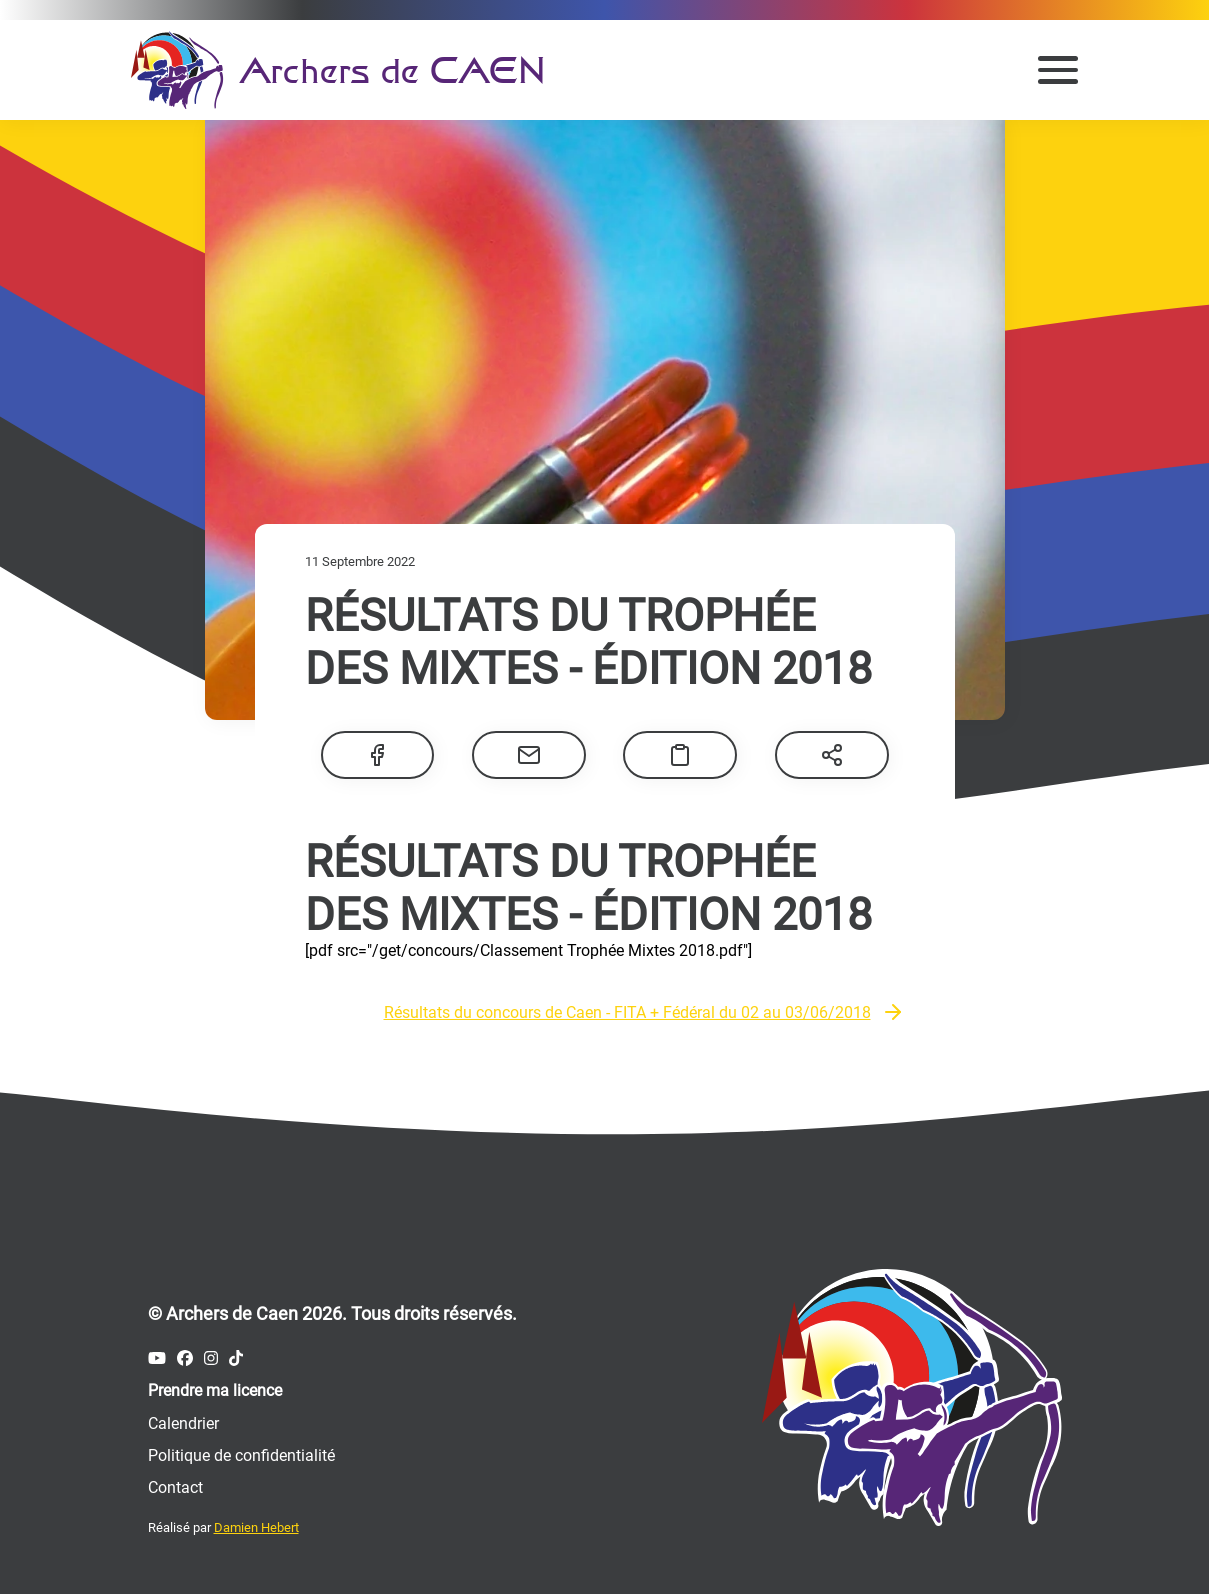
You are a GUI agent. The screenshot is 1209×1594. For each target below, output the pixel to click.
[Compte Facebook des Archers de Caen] (185, 1358)
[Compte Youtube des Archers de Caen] (157, 1358)
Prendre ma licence (215, 1390)
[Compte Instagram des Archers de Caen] (211, 1358)
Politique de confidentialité (241, 1455)
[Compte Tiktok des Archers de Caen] (236, 1358)
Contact (175, 1487)
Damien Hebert (256, 1527)
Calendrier (183, 1423)
